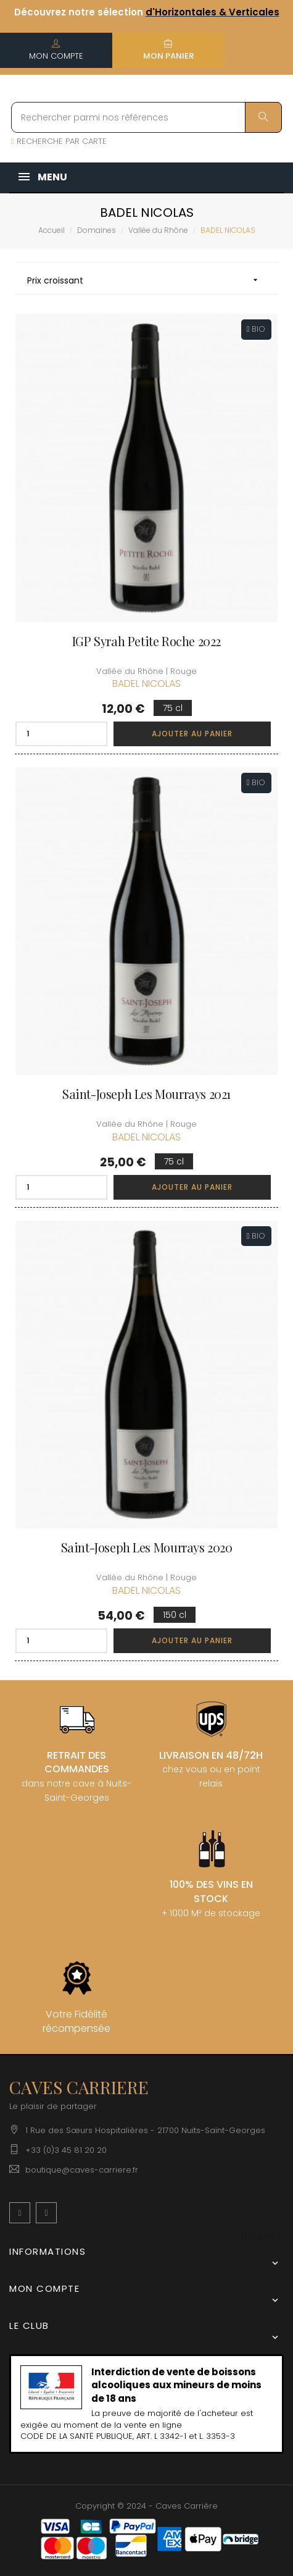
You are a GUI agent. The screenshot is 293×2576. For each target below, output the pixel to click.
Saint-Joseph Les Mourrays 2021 (146, 1094)
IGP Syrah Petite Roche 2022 (146, 641)
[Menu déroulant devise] (261, 2236)
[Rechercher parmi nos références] (146, 117)
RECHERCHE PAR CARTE (59, 141)
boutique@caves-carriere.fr (81, 2170)
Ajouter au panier (192, 733)
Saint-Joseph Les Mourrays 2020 (147, 1547)
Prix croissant (146, 280)
